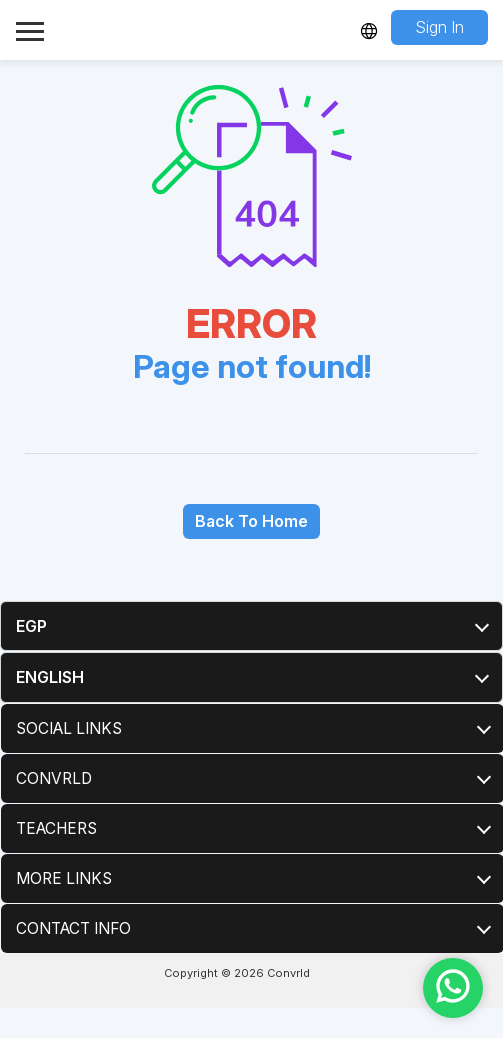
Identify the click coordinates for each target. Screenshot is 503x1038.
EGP (31, 626)
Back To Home (251, 521)
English (50, 677)
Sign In (439, 27)
